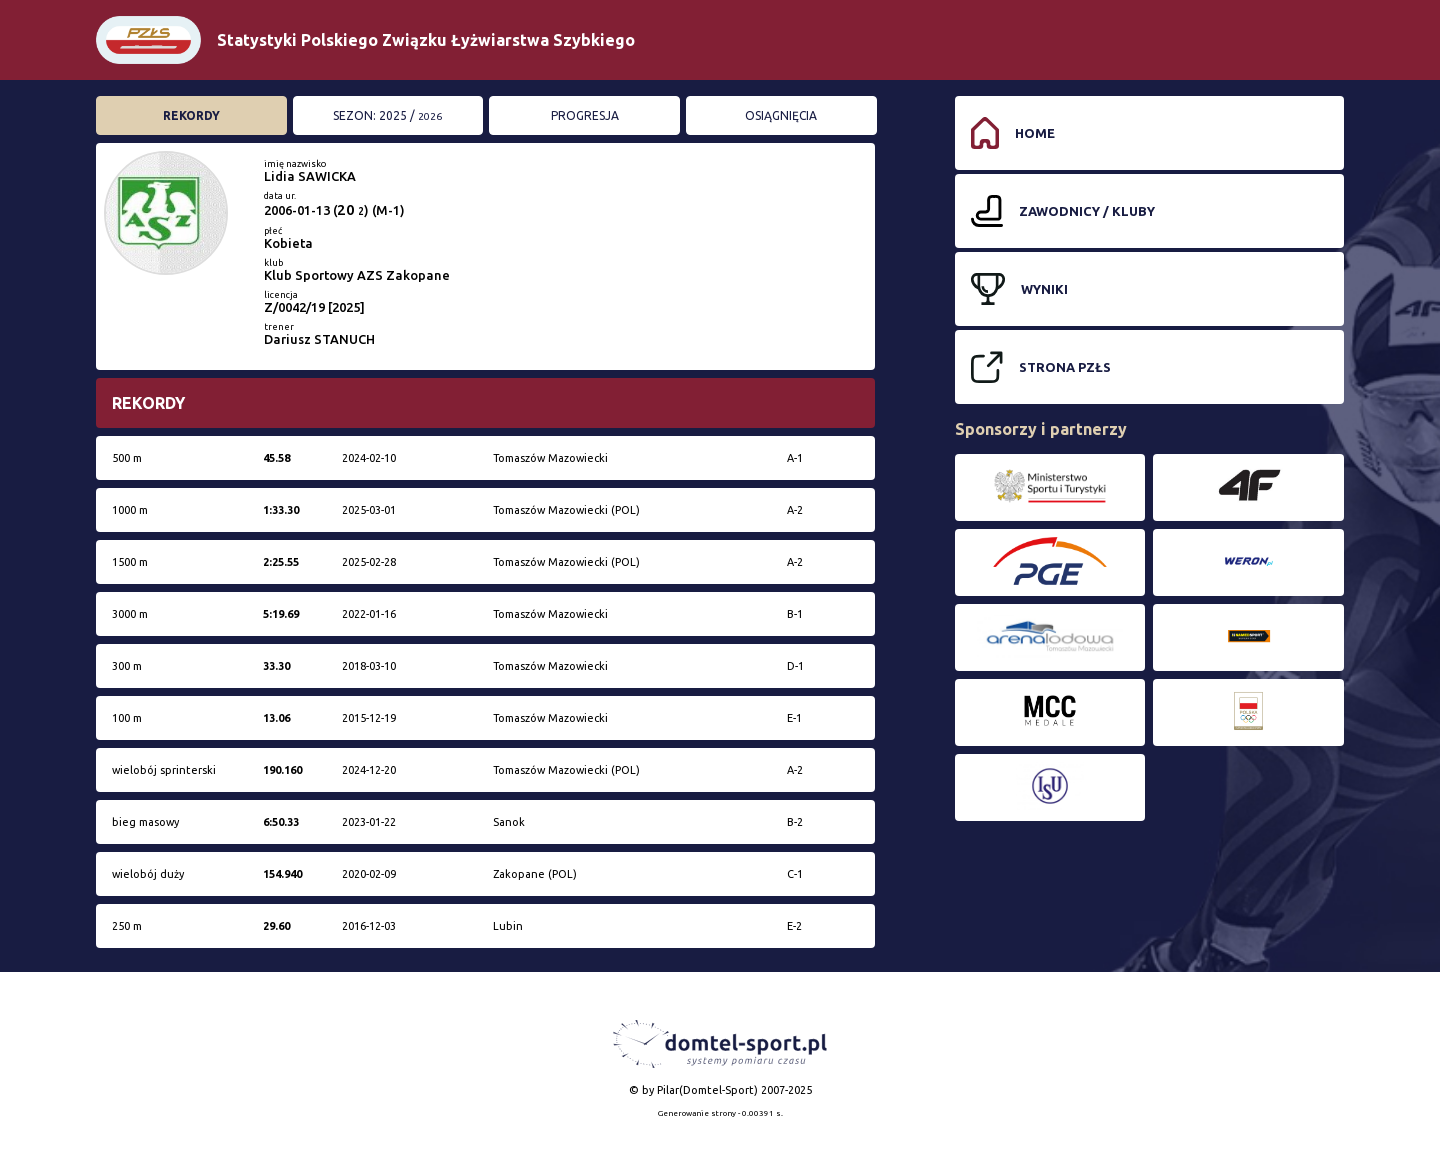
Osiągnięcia (781, 115)
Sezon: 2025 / (387, 115)
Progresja (585, 115)
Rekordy (191, 115)
